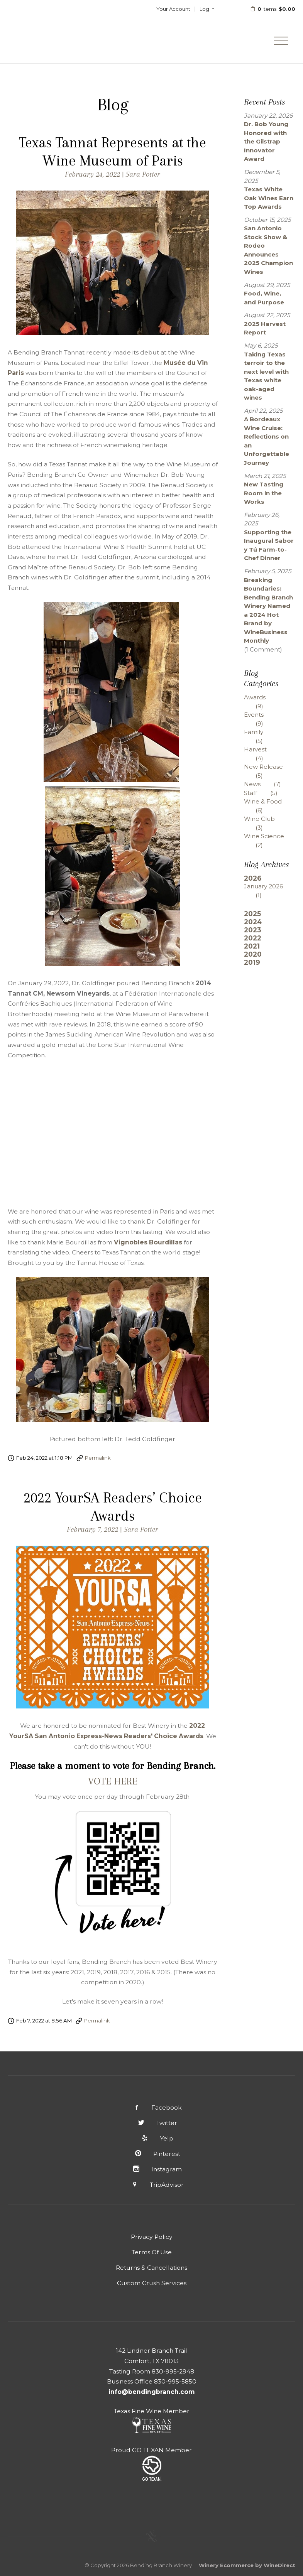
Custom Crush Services (151, 2283)
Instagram (151, 2169)
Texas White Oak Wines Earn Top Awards (268, 198)
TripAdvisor (151, 2184)
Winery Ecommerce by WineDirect (247, 2565)
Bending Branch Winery (58, 32)
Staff (266, 793)
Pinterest (151, 2153)
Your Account (173, 9)
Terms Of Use (152, 2252)
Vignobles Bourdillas (148, 1242)
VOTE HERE (112, 1781)
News (268, 784)
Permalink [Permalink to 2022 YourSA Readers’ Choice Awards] (97, 2020)
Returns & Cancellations (151, 2267)
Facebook (151, 2107)
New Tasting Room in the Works (263, 493)
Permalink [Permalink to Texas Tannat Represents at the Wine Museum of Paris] (98, 1458)
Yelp (152, 2138)
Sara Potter (143, 174)
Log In (207, 9)
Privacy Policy (152, 2236)
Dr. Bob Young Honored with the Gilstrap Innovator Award (266, 141)
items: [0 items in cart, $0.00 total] (267, 9)
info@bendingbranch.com (151, 2391)
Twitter (151, 2123)
